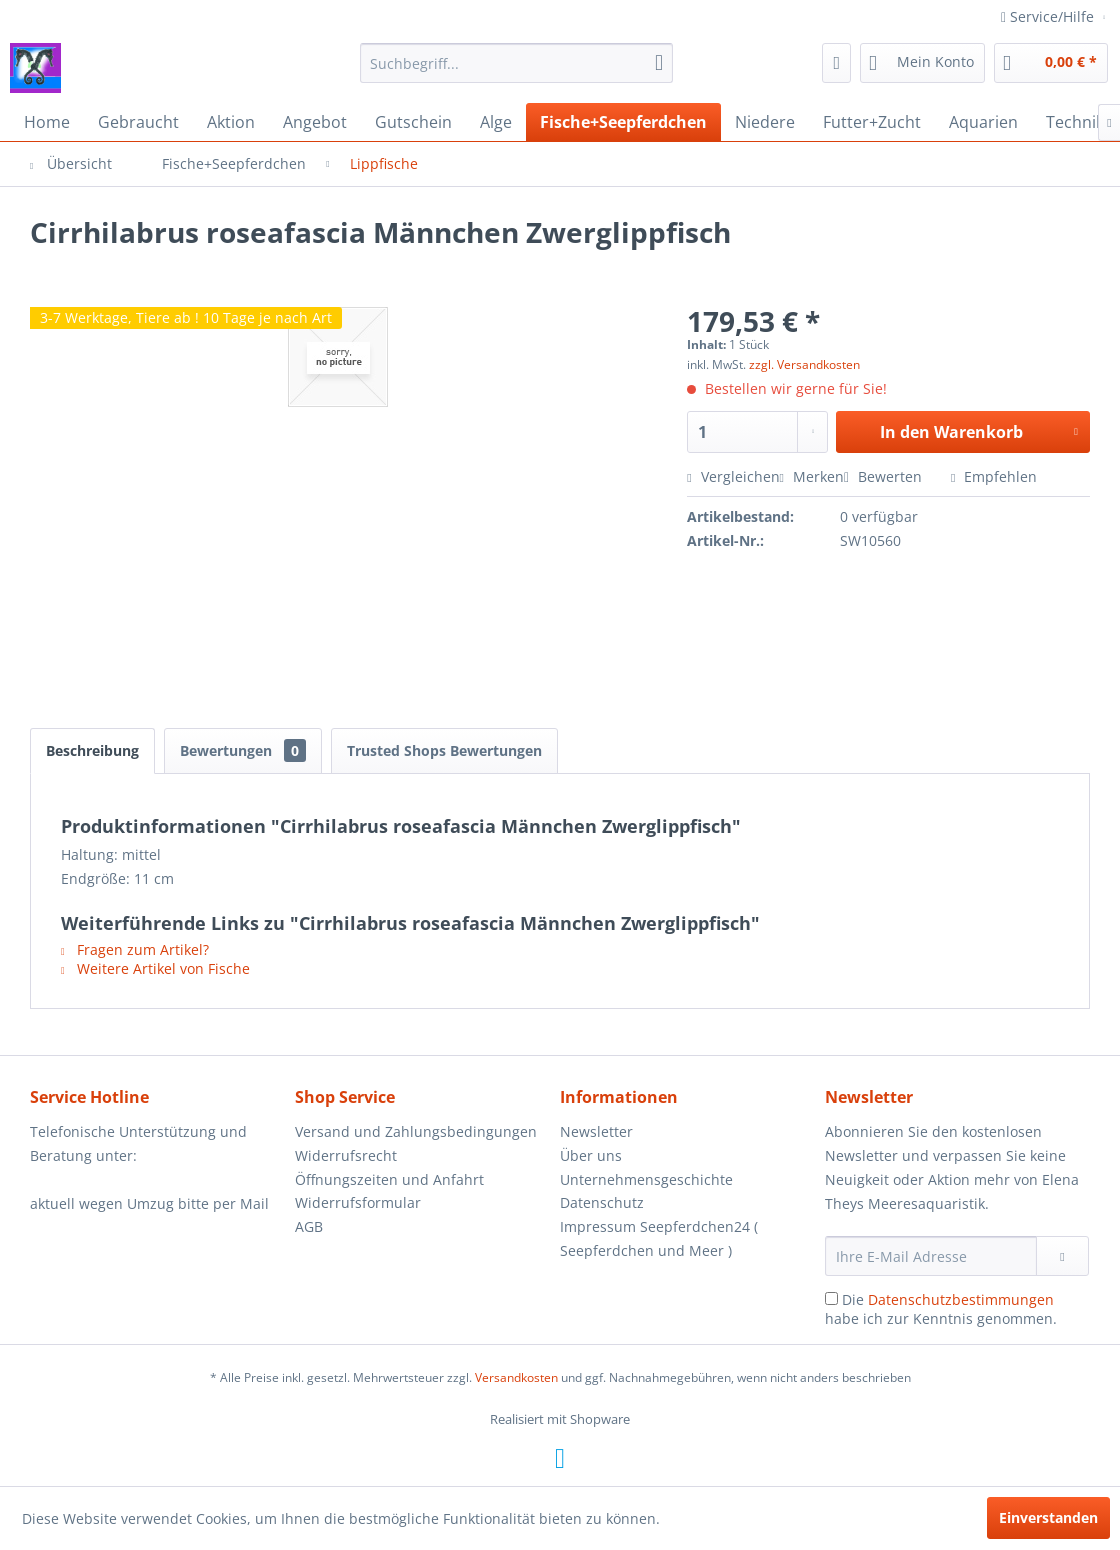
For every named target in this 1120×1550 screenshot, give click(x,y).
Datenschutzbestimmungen (961, 1299)
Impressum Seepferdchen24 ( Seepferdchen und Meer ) (659, 1238)
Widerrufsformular (358, 1202)
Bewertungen (243, 750)
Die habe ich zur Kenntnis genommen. (941, 1309)
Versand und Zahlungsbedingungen (416, 1131)
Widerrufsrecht (346, 1155)
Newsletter (596, 1131)
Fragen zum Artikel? (135, 949)
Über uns (591, 1155)
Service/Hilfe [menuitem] (1049, 16)
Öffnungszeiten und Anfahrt (389, 1179)
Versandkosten (516, 1377)
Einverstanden (1048, 1517)
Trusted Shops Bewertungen (444, 750)
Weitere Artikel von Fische (155, 968)
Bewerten (885, 476)
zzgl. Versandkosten (804, 364)
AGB (309, 1226)
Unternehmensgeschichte (646, 1179)
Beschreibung (92, 750)
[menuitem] (517, 63)
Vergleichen (733, 476)
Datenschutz (602, 1202)
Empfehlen (994, 476)
